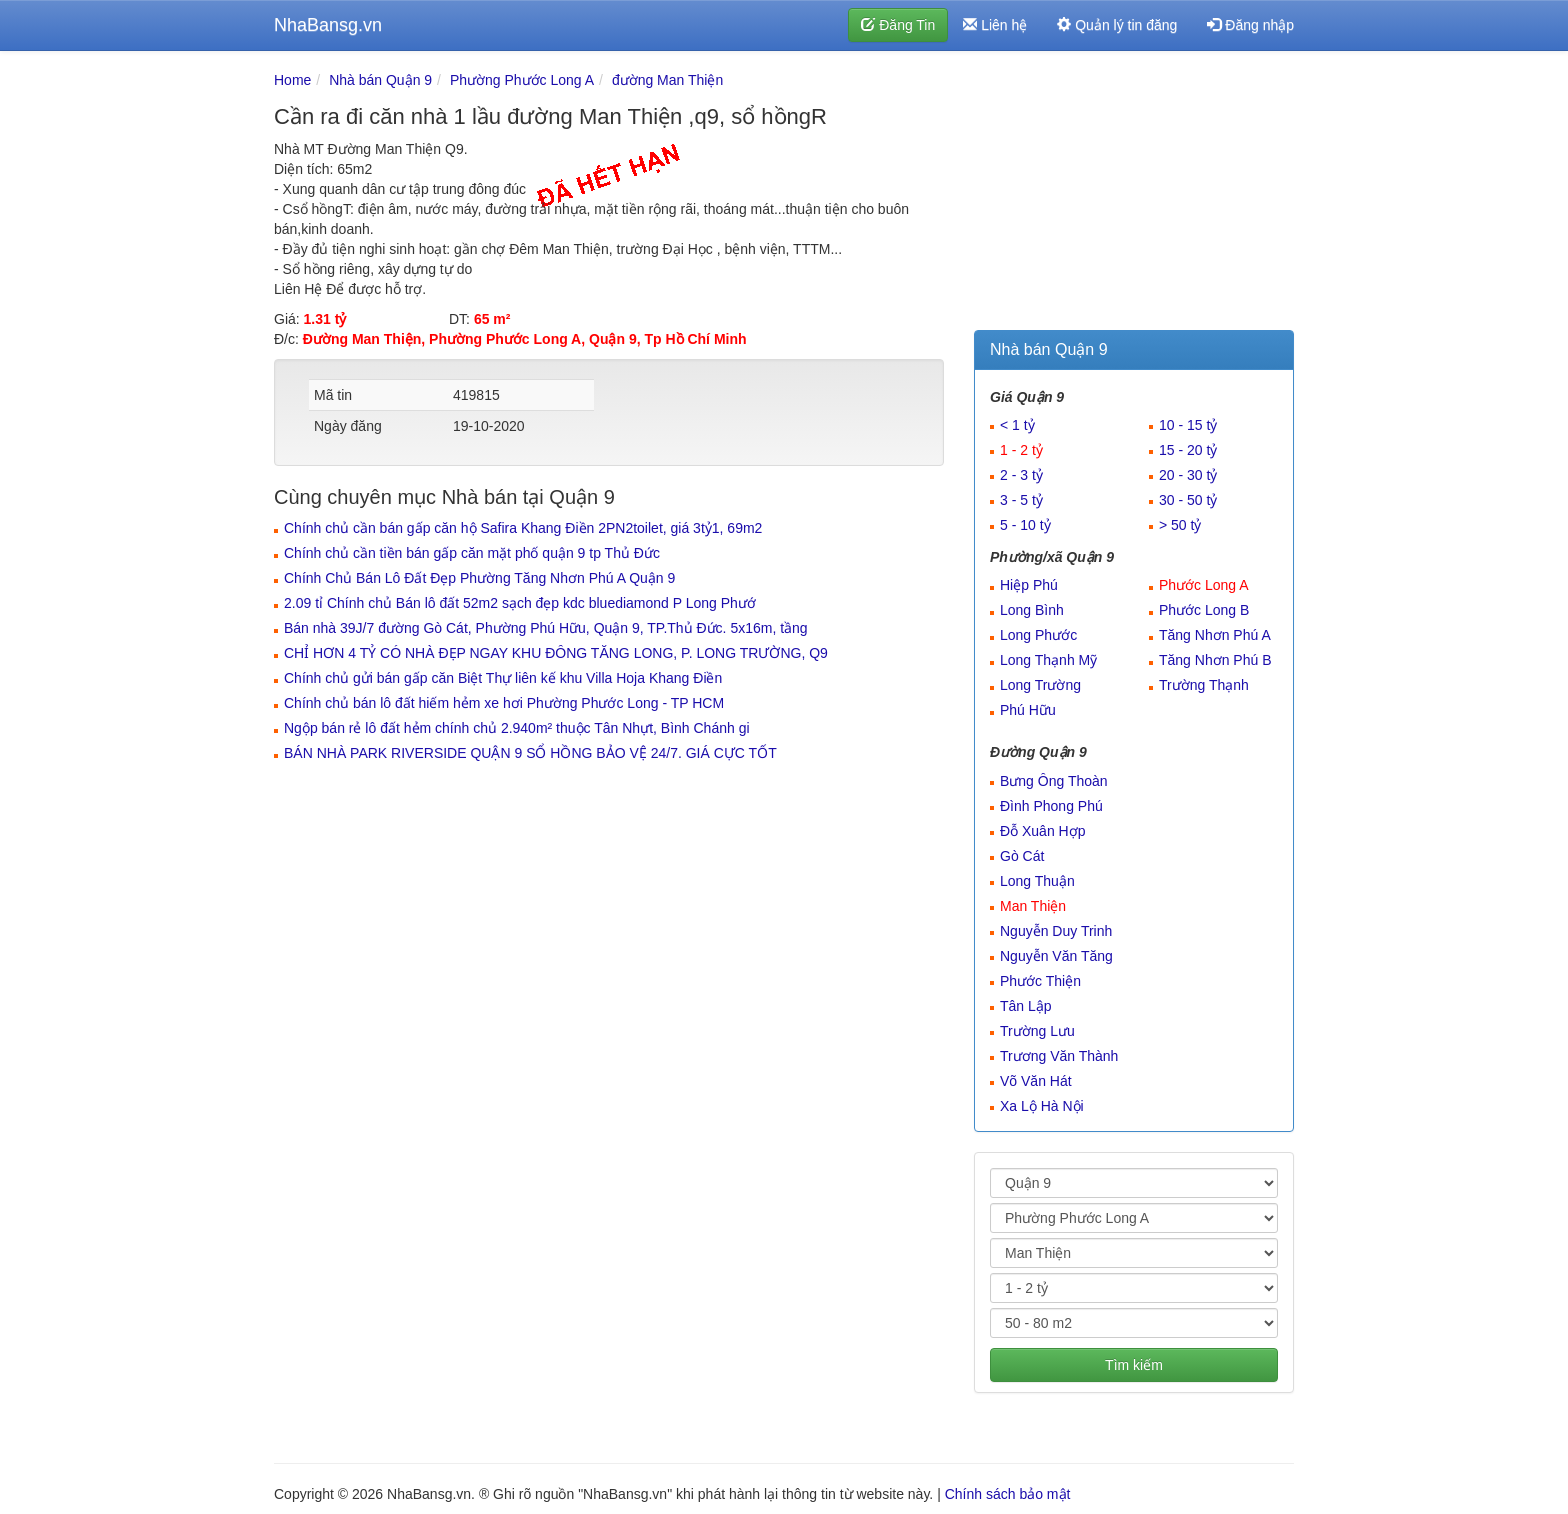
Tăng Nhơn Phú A (1215, 635)
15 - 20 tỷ (1188, 450)
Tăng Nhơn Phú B (1215, 660)
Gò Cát (1022, 856)
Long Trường (1040, 685)
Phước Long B (1204, 610)
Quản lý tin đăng (1117, 25)
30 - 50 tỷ (1188, 500)
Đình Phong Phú (1051, 806)
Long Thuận (1037, 881)
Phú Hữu (1028, 710)
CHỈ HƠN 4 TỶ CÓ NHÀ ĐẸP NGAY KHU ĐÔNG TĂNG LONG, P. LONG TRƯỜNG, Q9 (556, 653)
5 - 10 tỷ (1025, 525)
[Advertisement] (1134, 195)
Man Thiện (1033, 906)
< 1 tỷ (1017, 425)
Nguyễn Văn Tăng (1056, 956)
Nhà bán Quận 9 (380, 80)
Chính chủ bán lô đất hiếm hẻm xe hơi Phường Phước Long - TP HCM (504, 703)
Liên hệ (995, 25)
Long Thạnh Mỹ (1048, 660)
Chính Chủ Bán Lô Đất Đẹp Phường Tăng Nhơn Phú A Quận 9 (479, 578)
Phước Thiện (1040, 981)
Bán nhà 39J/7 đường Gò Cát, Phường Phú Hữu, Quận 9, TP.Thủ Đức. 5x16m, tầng (546, 628)
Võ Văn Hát (1036, 1081)
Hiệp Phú (1029, 585)
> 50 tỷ (1180, 525)
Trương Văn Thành (1059, 1056)
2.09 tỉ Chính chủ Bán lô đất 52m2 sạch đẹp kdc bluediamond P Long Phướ (520, 603)
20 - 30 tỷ (1188, 475)
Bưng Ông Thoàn (1054, 781)
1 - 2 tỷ (1021, 450)
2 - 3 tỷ (1021, 475)
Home (292, 80)
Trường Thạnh (1204, 685)
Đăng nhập (1250, 25)
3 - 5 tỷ (1021, 500)
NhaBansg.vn (328, 25)
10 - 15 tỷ (1188, 425)
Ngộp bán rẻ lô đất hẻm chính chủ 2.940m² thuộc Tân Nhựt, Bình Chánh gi (517, 728)
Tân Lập (1026, 1006)
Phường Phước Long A (522, 80)
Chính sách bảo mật (1008, 1494)
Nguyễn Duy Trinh (1056, 931)
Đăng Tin (898, 25)
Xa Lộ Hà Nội (1042, 1106)
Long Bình (1032, 610)
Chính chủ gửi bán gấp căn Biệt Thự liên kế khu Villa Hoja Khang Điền (503, 678)
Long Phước (1038, 635)
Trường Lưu (1037, 1031)
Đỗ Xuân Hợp (1042, 831)
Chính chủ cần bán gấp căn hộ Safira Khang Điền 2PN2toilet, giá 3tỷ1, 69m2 (523, 528)
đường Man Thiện (667, 80)
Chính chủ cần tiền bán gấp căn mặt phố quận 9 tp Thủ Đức (472, 553)
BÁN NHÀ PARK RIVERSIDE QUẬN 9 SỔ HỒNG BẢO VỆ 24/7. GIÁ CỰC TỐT (530, 753)
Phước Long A (1204, 585)
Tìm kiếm (1134, 1365)
